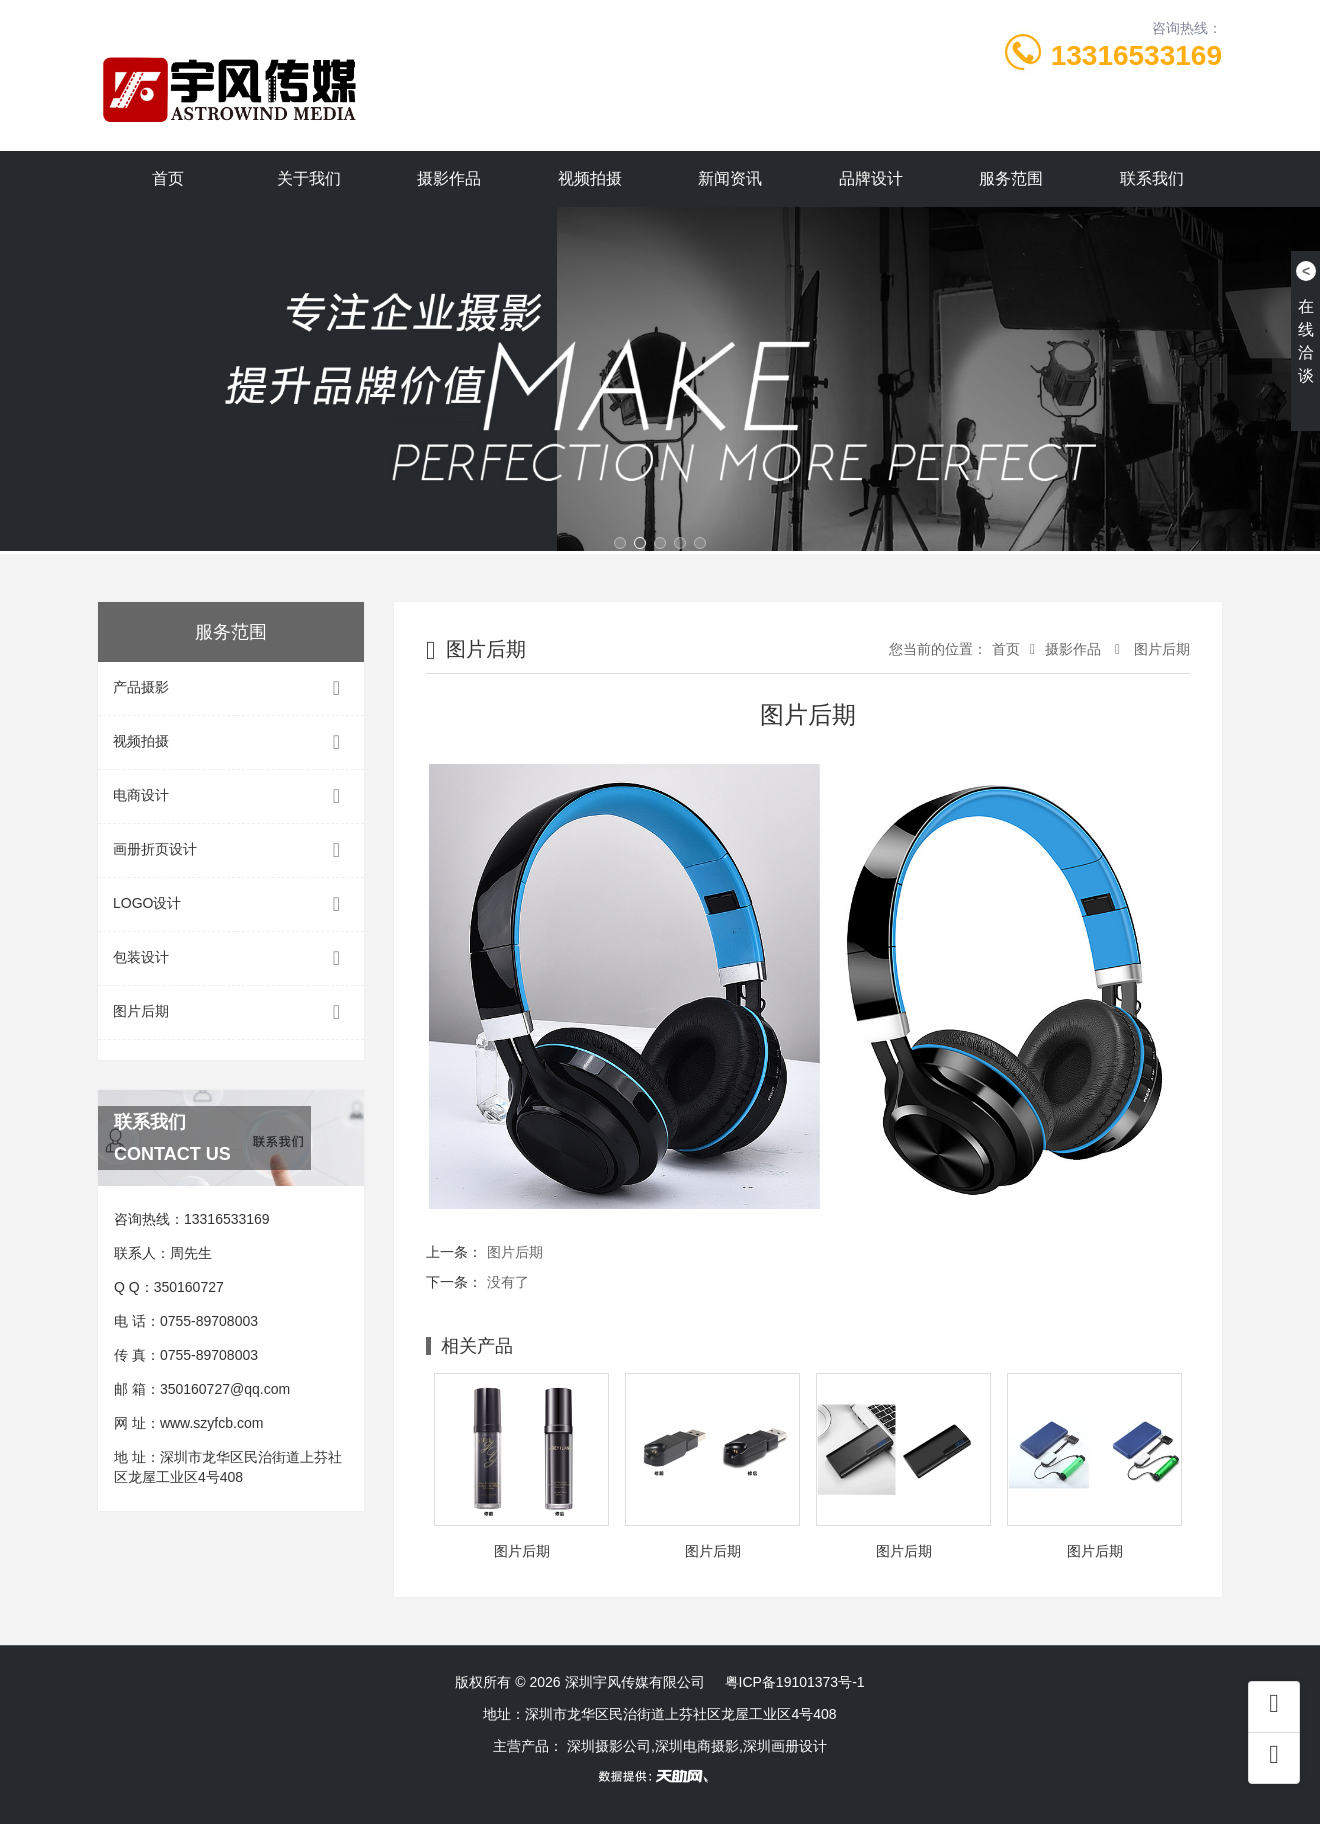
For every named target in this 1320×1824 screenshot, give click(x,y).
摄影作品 (449, 178)
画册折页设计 (231, 850)
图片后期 (231, 1012)
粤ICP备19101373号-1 (795, 1682)
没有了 (508, 1282)
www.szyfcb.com (211, 1423)
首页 (168, 178)
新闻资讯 (730, 178)
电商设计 (231, 796)
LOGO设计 (231, 904)
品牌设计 (871, 178)
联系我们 (1152, 178)
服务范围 (1011, 178)
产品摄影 (231, 688)
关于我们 (309, 178)
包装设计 (231, 958)
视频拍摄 (590, 178)
